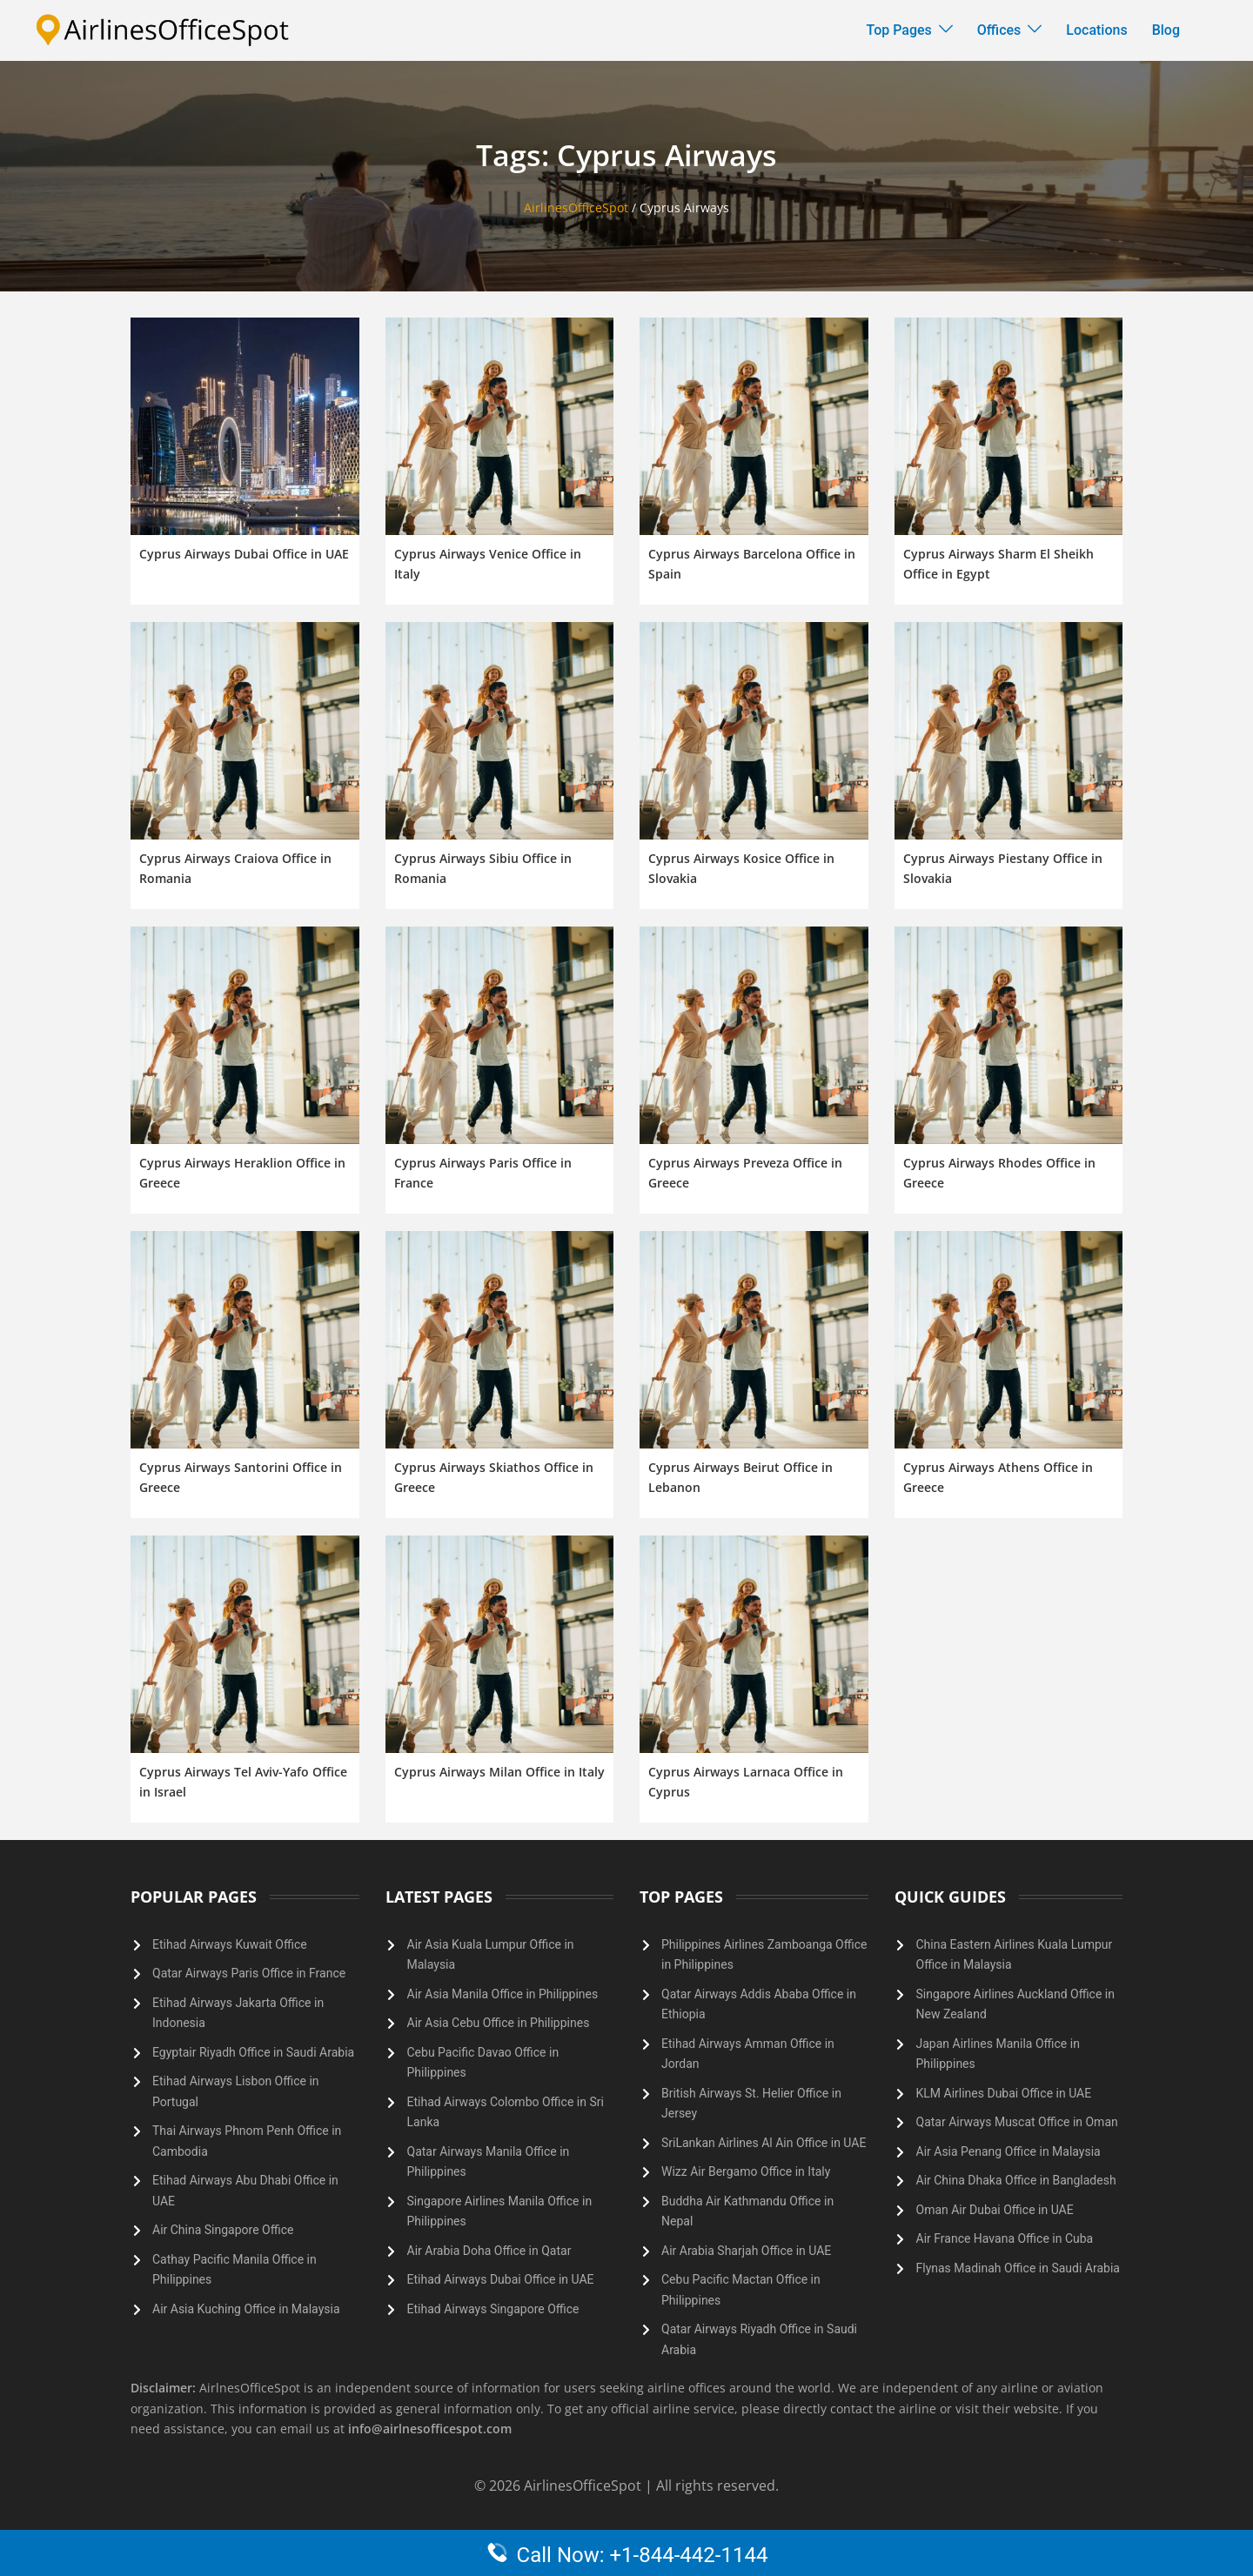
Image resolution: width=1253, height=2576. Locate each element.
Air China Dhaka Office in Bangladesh (1016, 2180)
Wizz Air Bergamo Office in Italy (745, 2171)
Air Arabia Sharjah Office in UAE (746, 2251)
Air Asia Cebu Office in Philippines (498, 2023)
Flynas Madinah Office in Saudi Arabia (1018, 2268)
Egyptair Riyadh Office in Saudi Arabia (253, 2052)
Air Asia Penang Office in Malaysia (1008, 2151)
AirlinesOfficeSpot (576, 207)
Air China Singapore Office (222, 2230)
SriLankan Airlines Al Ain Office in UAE (763, 2143)
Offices (999, 30)
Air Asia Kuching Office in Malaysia (246, 2309)
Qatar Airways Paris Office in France (248, 1973)
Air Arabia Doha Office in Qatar (489, 2251)
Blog (1166, 30)
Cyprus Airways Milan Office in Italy (499, 1771)
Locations (1096, 30)
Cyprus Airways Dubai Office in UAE (244, 553)
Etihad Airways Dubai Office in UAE (500, 2279)
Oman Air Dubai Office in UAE (995, 2210)
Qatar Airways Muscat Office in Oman (1017, 2122)
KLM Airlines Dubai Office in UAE (1004, 2093)
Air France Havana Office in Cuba (1005, 2238)
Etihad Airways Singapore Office (493, 2309)
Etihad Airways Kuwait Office (229, 1944)
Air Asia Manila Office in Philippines (503, 1994)
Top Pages (899, 30)
